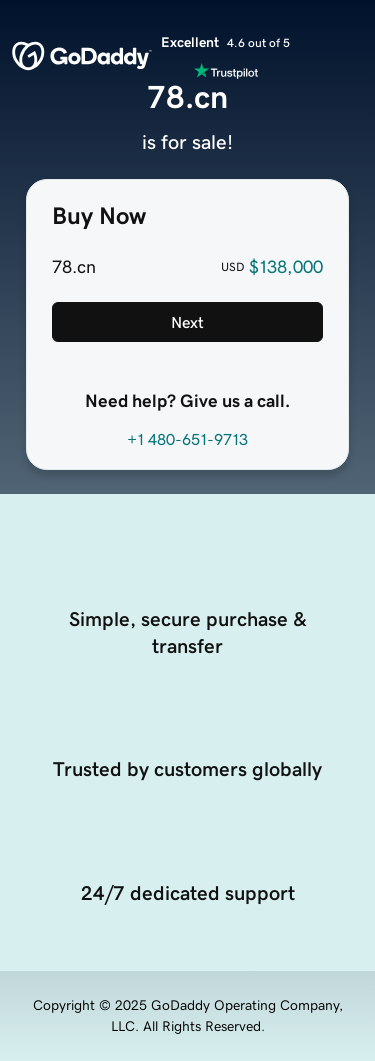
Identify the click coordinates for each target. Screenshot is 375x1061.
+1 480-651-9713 (187, 439)
